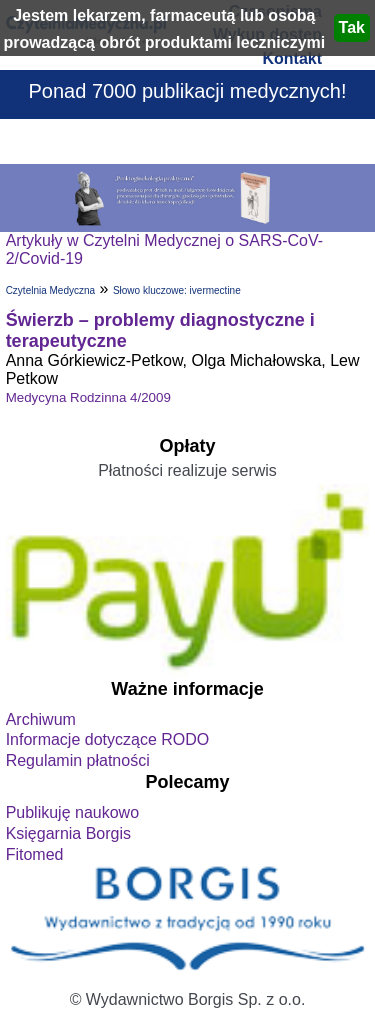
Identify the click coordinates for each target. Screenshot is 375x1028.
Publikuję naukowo (72, 812)
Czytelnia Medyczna (50, 290)
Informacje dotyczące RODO (108, 739)
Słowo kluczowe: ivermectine (177, 290)
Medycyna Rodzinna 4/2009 (88, 397)
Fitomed (35, 854)
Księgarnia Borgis (68, 833)
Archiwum (41, 719)
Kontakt (292, 58)
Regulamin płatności (78, 760)
